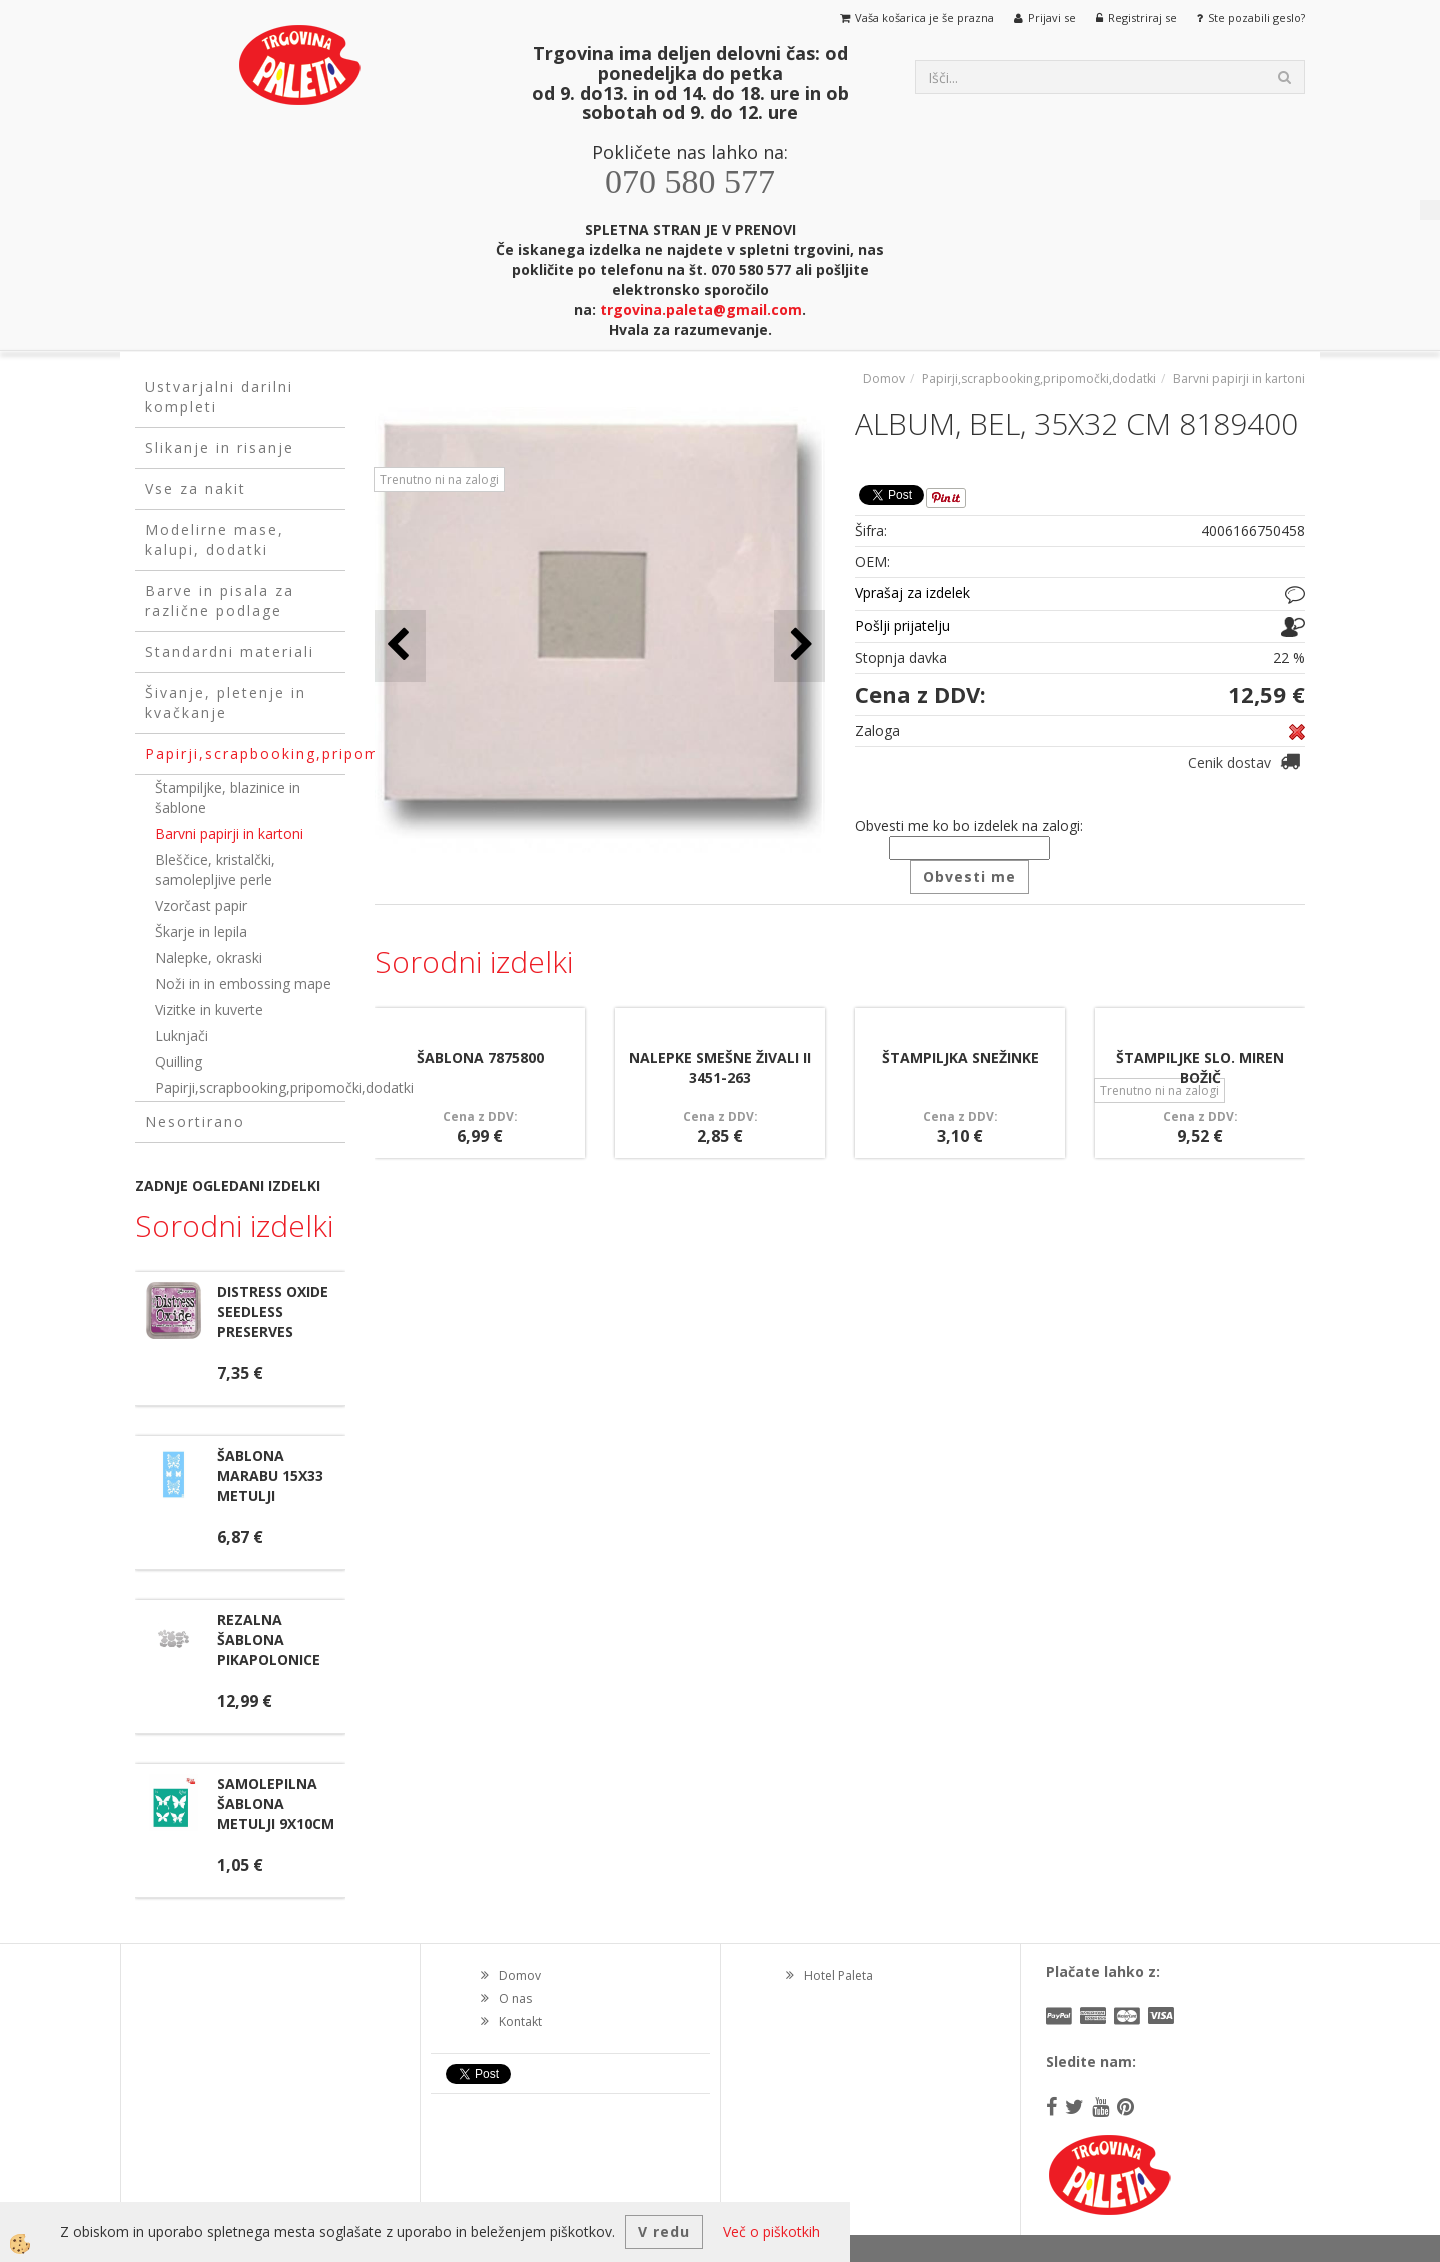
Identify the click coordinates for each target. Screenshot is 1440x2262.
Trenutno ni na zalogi (439, 479)
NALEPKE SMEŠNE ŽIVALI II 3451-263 (720, 1067)
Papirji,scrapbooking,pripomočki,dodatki (250, 1087)
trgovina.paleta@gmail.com (701, 309)
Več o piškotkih (771, 2231)
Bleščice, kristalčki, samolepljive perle (215, 869)
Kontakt (520, 2021)
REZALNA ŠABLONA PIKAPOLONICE (268, 1639)
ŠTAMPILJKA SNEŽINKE (960, 1057)
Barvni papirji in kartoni (229, 833)
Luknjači (181, 1035)
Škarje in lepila (201, 931)
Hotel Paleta (838, 1975)
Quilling (178, 1061)
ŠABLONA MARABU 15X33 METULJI (270, 1475)
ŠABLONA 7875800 (480, 1057)
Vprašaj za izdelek (912, 592)
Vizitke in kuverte (209, 1009)
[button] (799, 645)
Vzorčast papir (201, 905)
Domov (884, 378)
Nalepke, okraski (208, 957)
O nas (515, 1998)
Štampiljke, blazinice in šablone (227, 797)
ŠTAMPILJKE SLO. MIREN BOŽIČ (1200, 1067)
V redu (664, 2231)
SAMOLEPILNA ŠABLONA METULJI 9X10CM (275, 1803)
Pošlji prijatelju (902, 625)
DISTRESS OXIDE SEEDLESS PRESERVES (272, 1311)
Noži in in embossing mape (243, 983)
